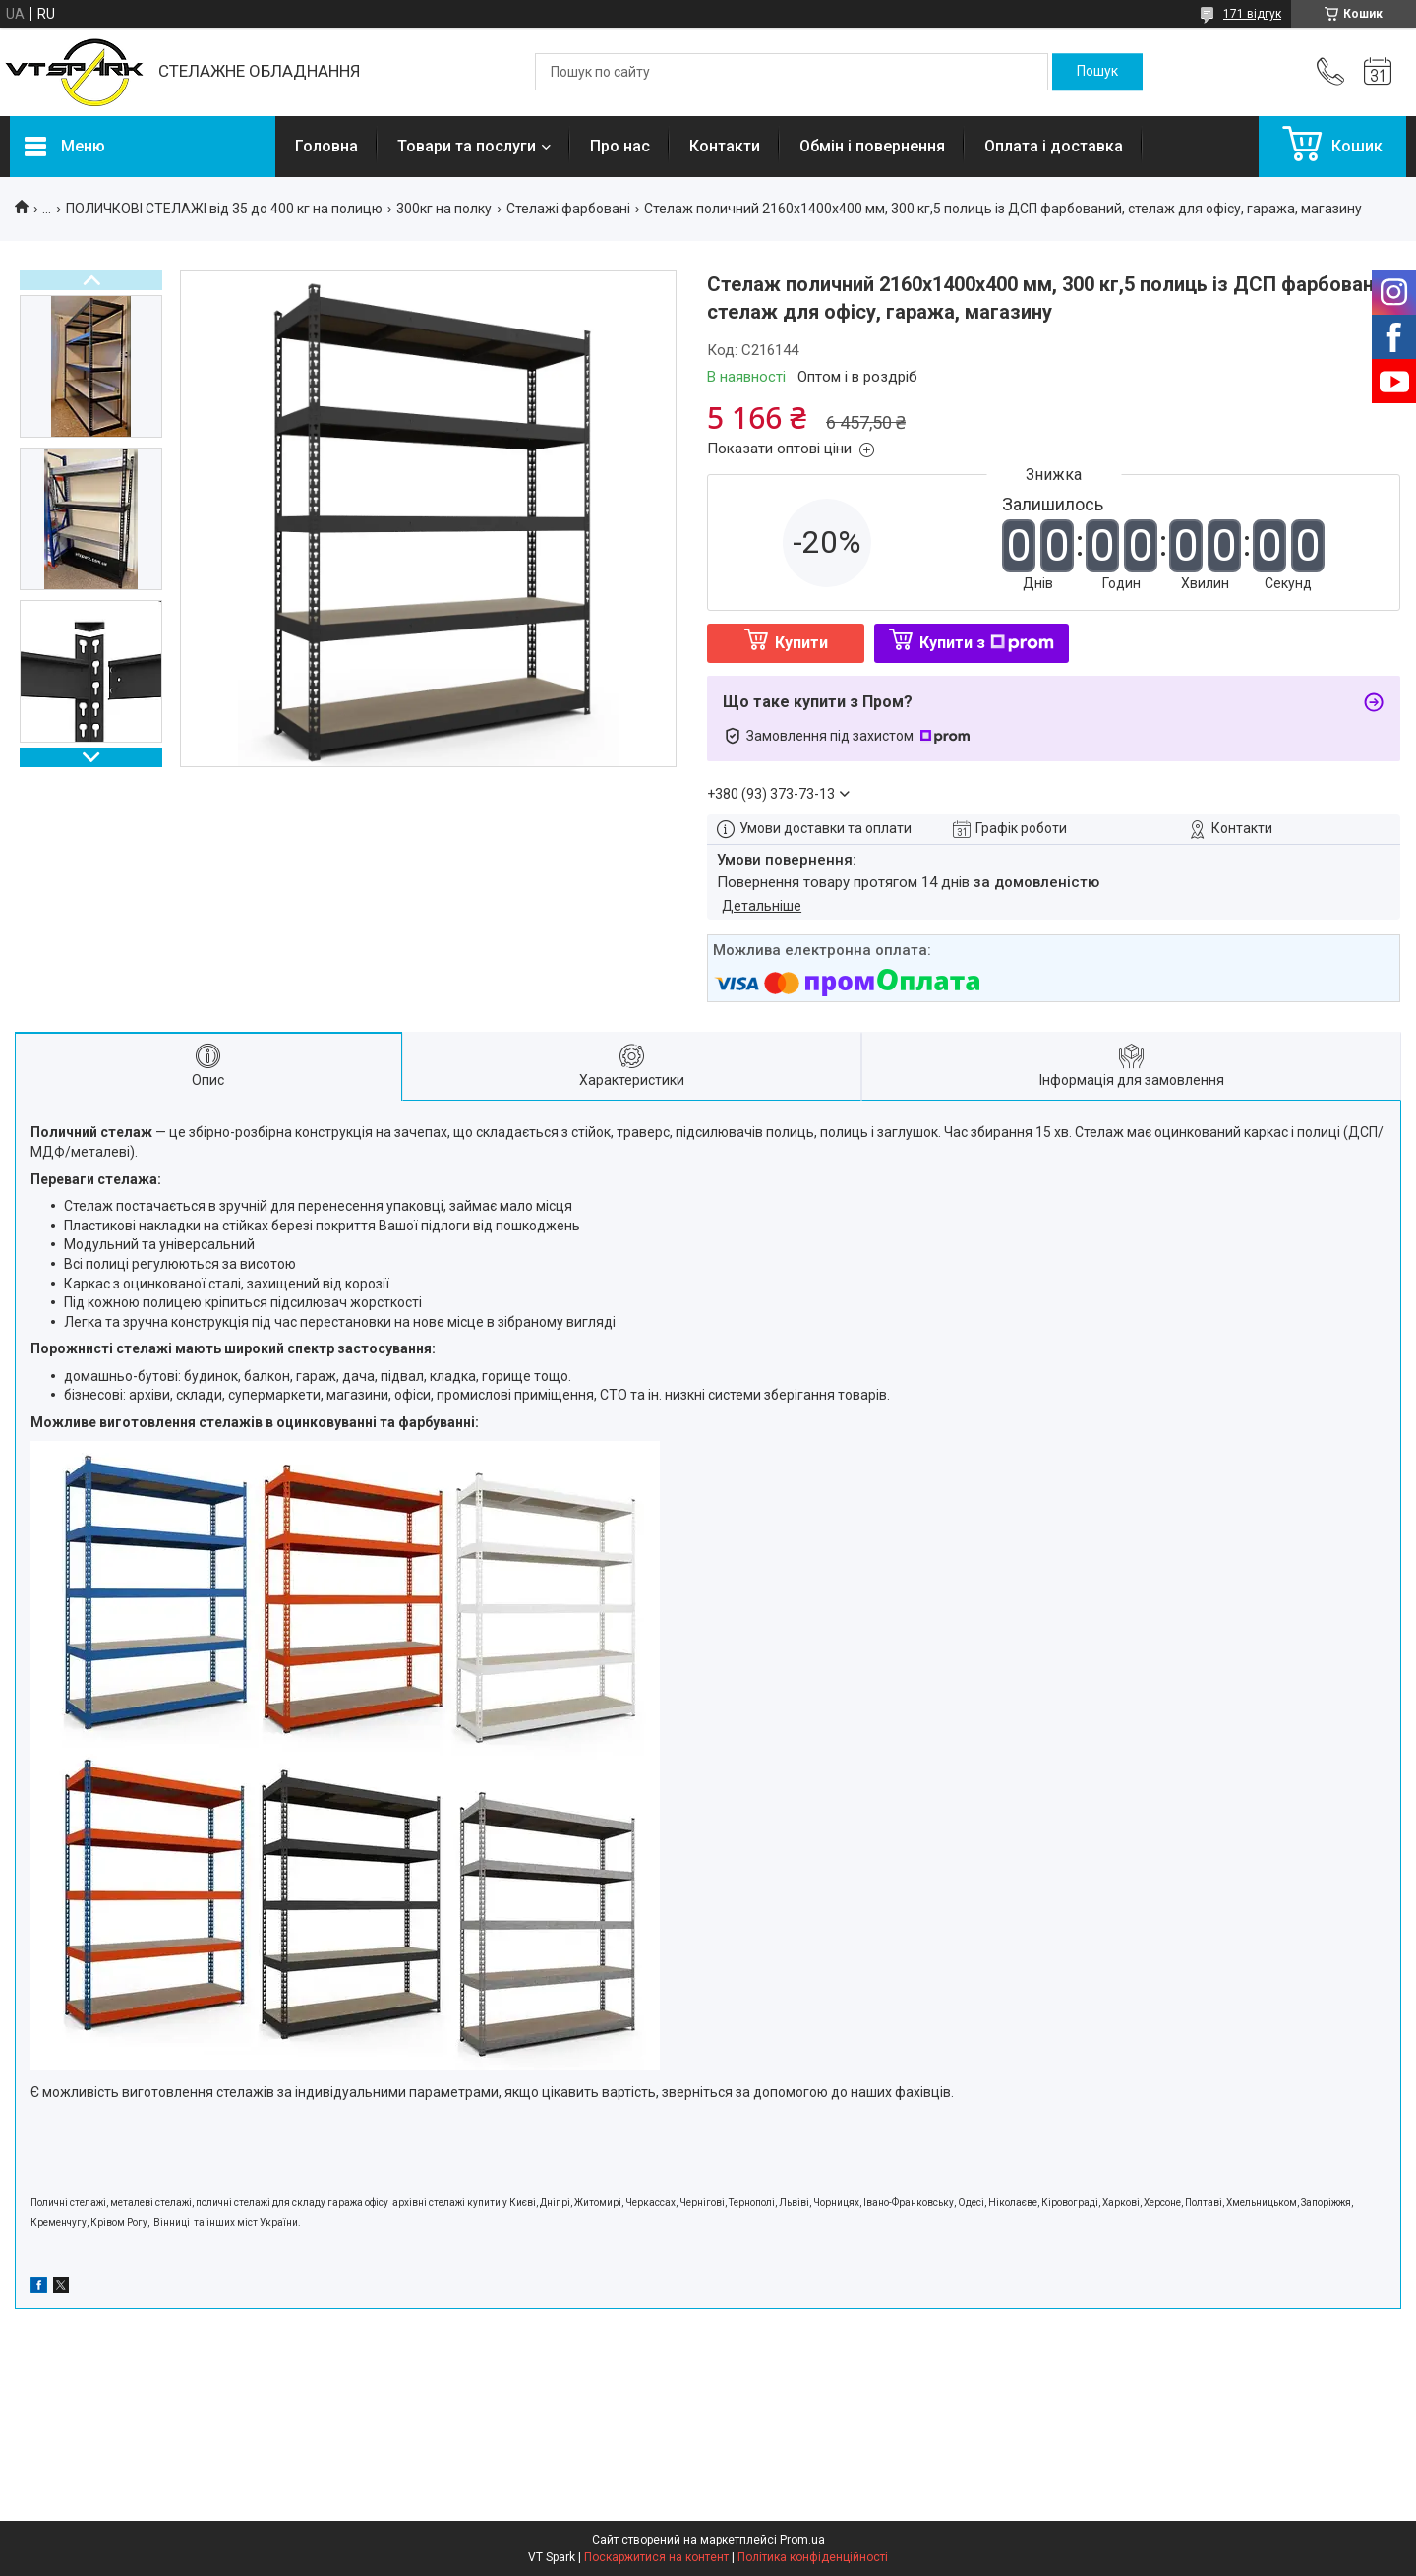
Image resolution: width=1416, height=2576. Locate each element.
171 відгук (1252, 14)
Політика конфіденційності (813, 2557)
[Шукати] (1097, 71)
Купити (801, 642)
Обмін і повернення (872, 146)
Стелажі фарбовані (568, 208)
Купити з (986, 642)
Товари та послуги (466, 146)
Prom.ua (802, 2539)
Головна (326, 146)
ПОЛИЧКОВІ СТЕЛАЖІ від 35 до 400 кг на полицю (224, 208)
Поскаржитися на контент (656, 2557)
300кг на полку (444, 208)
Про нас (620, 146)
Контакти (724, 146)
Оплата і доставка (1053, 146)
